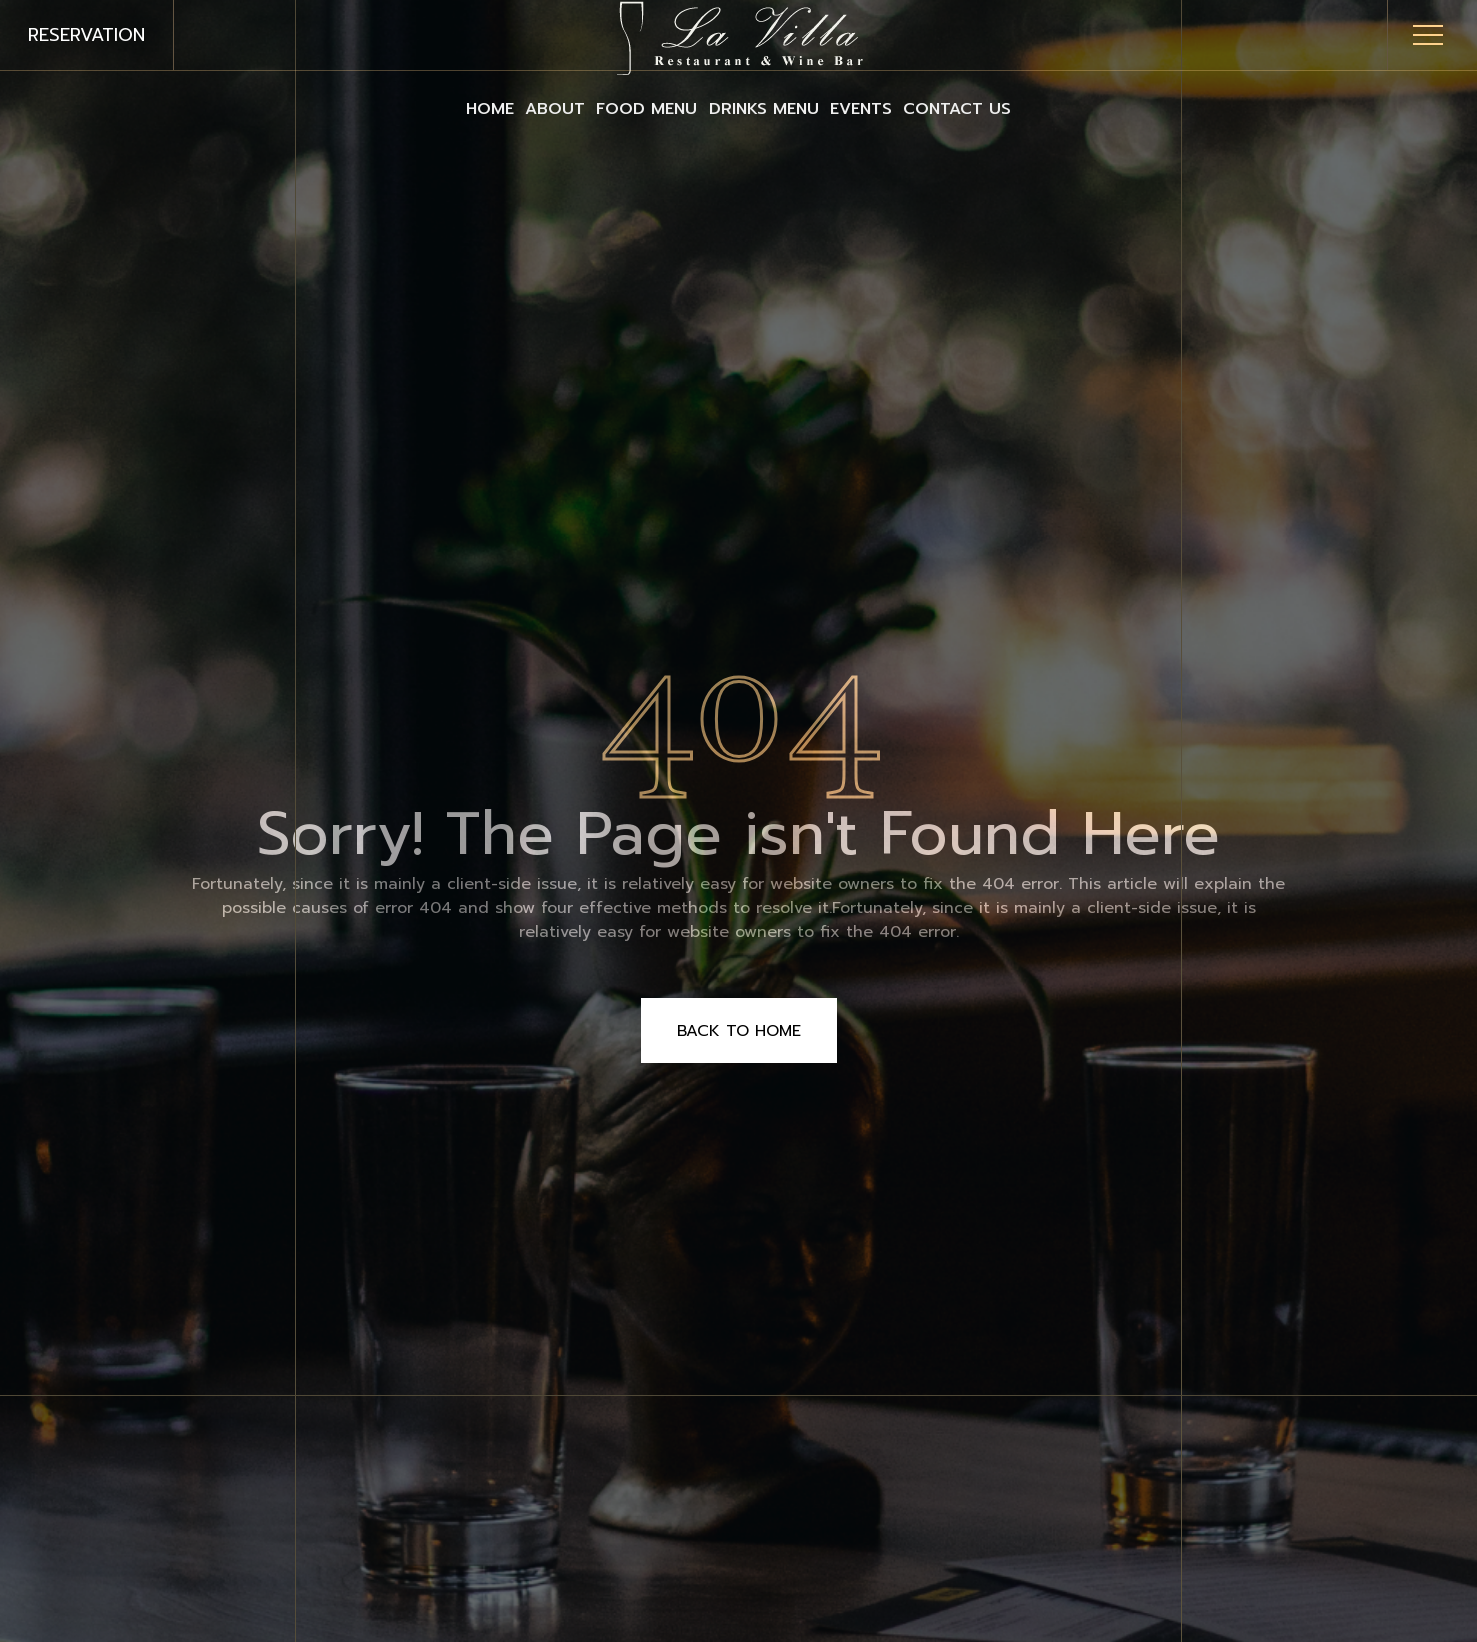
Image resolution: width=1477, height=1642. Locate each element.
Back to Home (739, 1031)
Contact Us (1054, 108)
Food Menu (627, 108)
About (497, 108)
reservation (86, 35)
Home (393, 108)
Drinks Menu (783, 108)
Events (919, 108)
